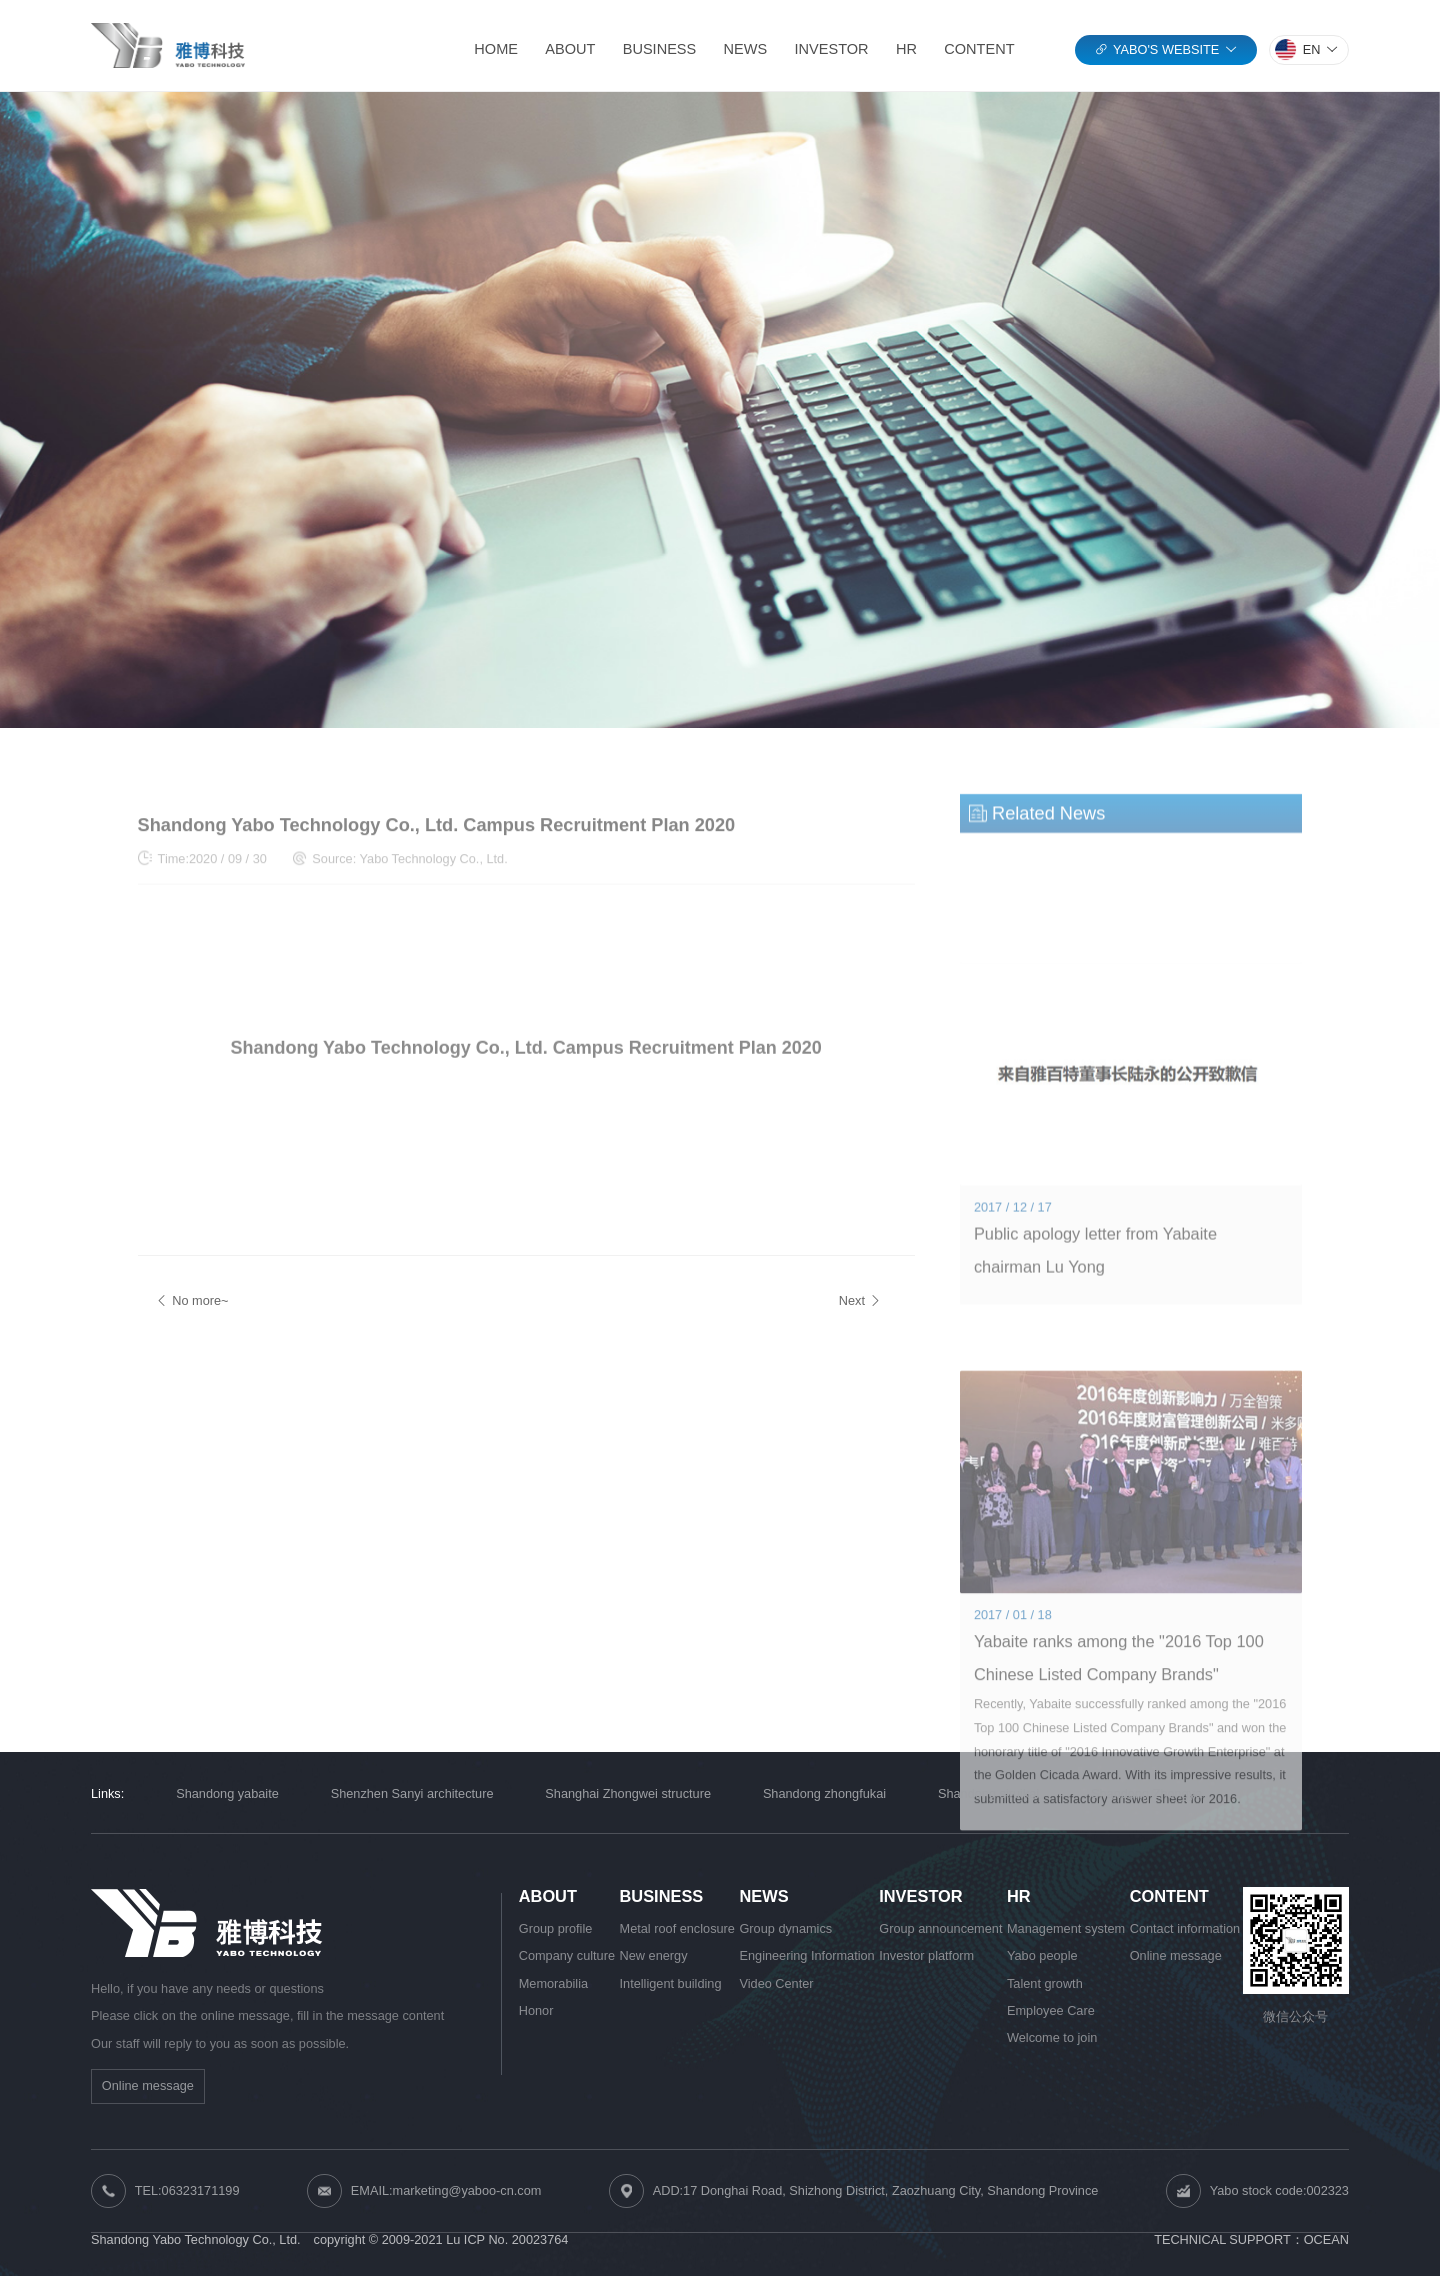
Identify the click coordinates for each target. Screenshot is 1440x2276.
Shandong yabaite (227, 1793)
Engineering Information (806, 1955)
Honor (536, 2010)
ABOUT (570, 49)
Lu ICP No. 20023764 (507, 2239)
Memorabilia (553, 1983)
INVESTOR (832, 49)
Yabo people (1042, 1955)
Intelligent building (671, 1983)
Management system (1066, 1928)
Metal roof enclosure (677, 1928)
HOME (496, 49)
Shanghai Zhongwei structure (628, 1793)
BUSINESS (660, 49)
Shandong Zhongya (1146, 1793)
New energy (654, 1955)
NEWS (746, 49)
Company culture (567, 1955)
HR (906, 49)
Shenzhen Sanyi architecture (412, 1793)
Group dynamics (785, 1928)
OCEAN (1326, 2239)
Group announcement (940, 1928)
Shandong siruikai (988, 1793)
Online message (148, 2085)
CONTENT (979, 49)
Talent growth (1045, 1983)
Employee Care (1051, 2010)
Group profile (556, 1928)
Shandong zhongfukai (824, 1793)
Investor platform (926, 1955)
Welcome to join (1052, 2037)
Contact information (1185, 1928)
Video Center (776, 1983)
